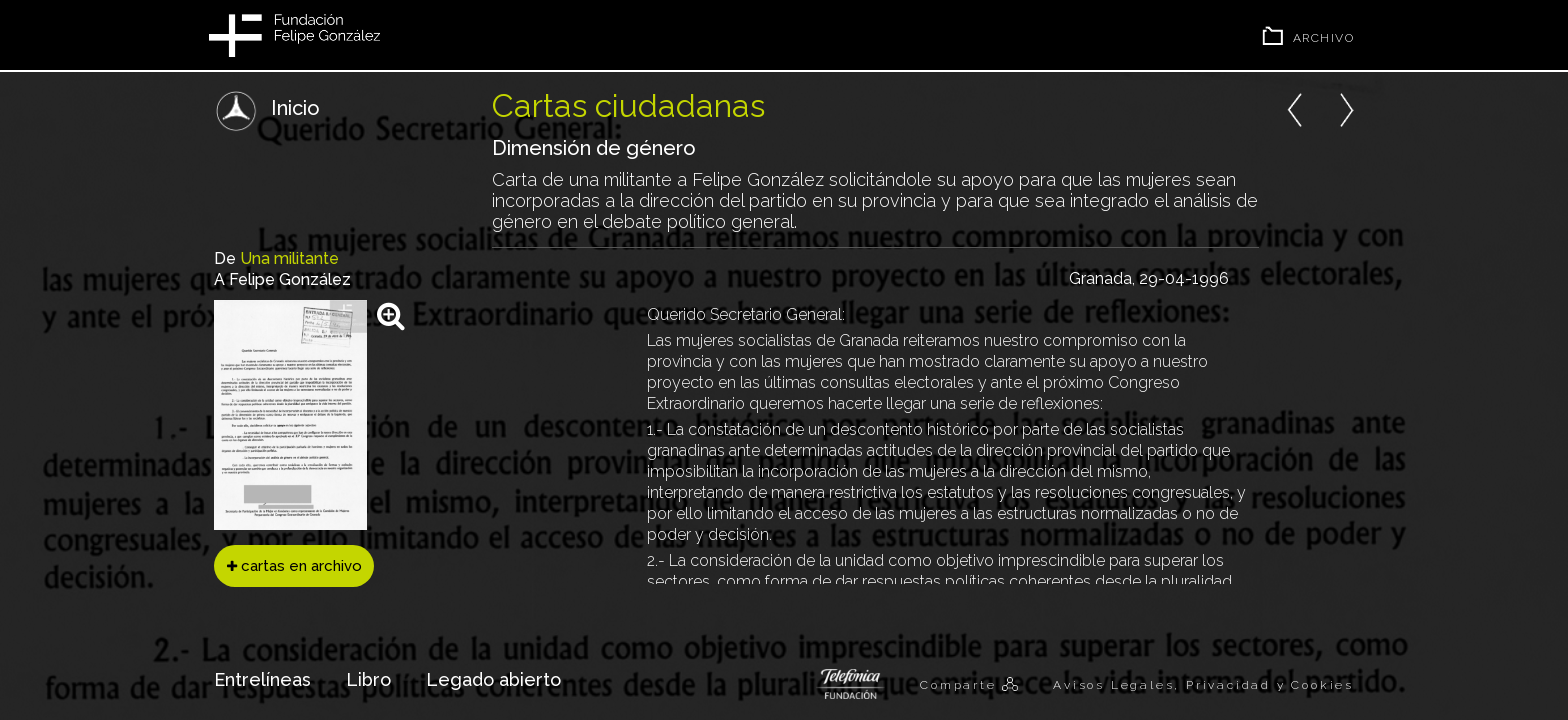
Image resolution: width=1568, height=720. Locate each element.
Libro (368, 679)
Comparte (961, 685)
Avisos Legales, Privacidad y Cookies (1203, 685)
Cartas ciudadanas (628, 105)
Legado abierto (493, 679)
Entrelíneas (262, 679)
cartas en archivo (294, 566)
